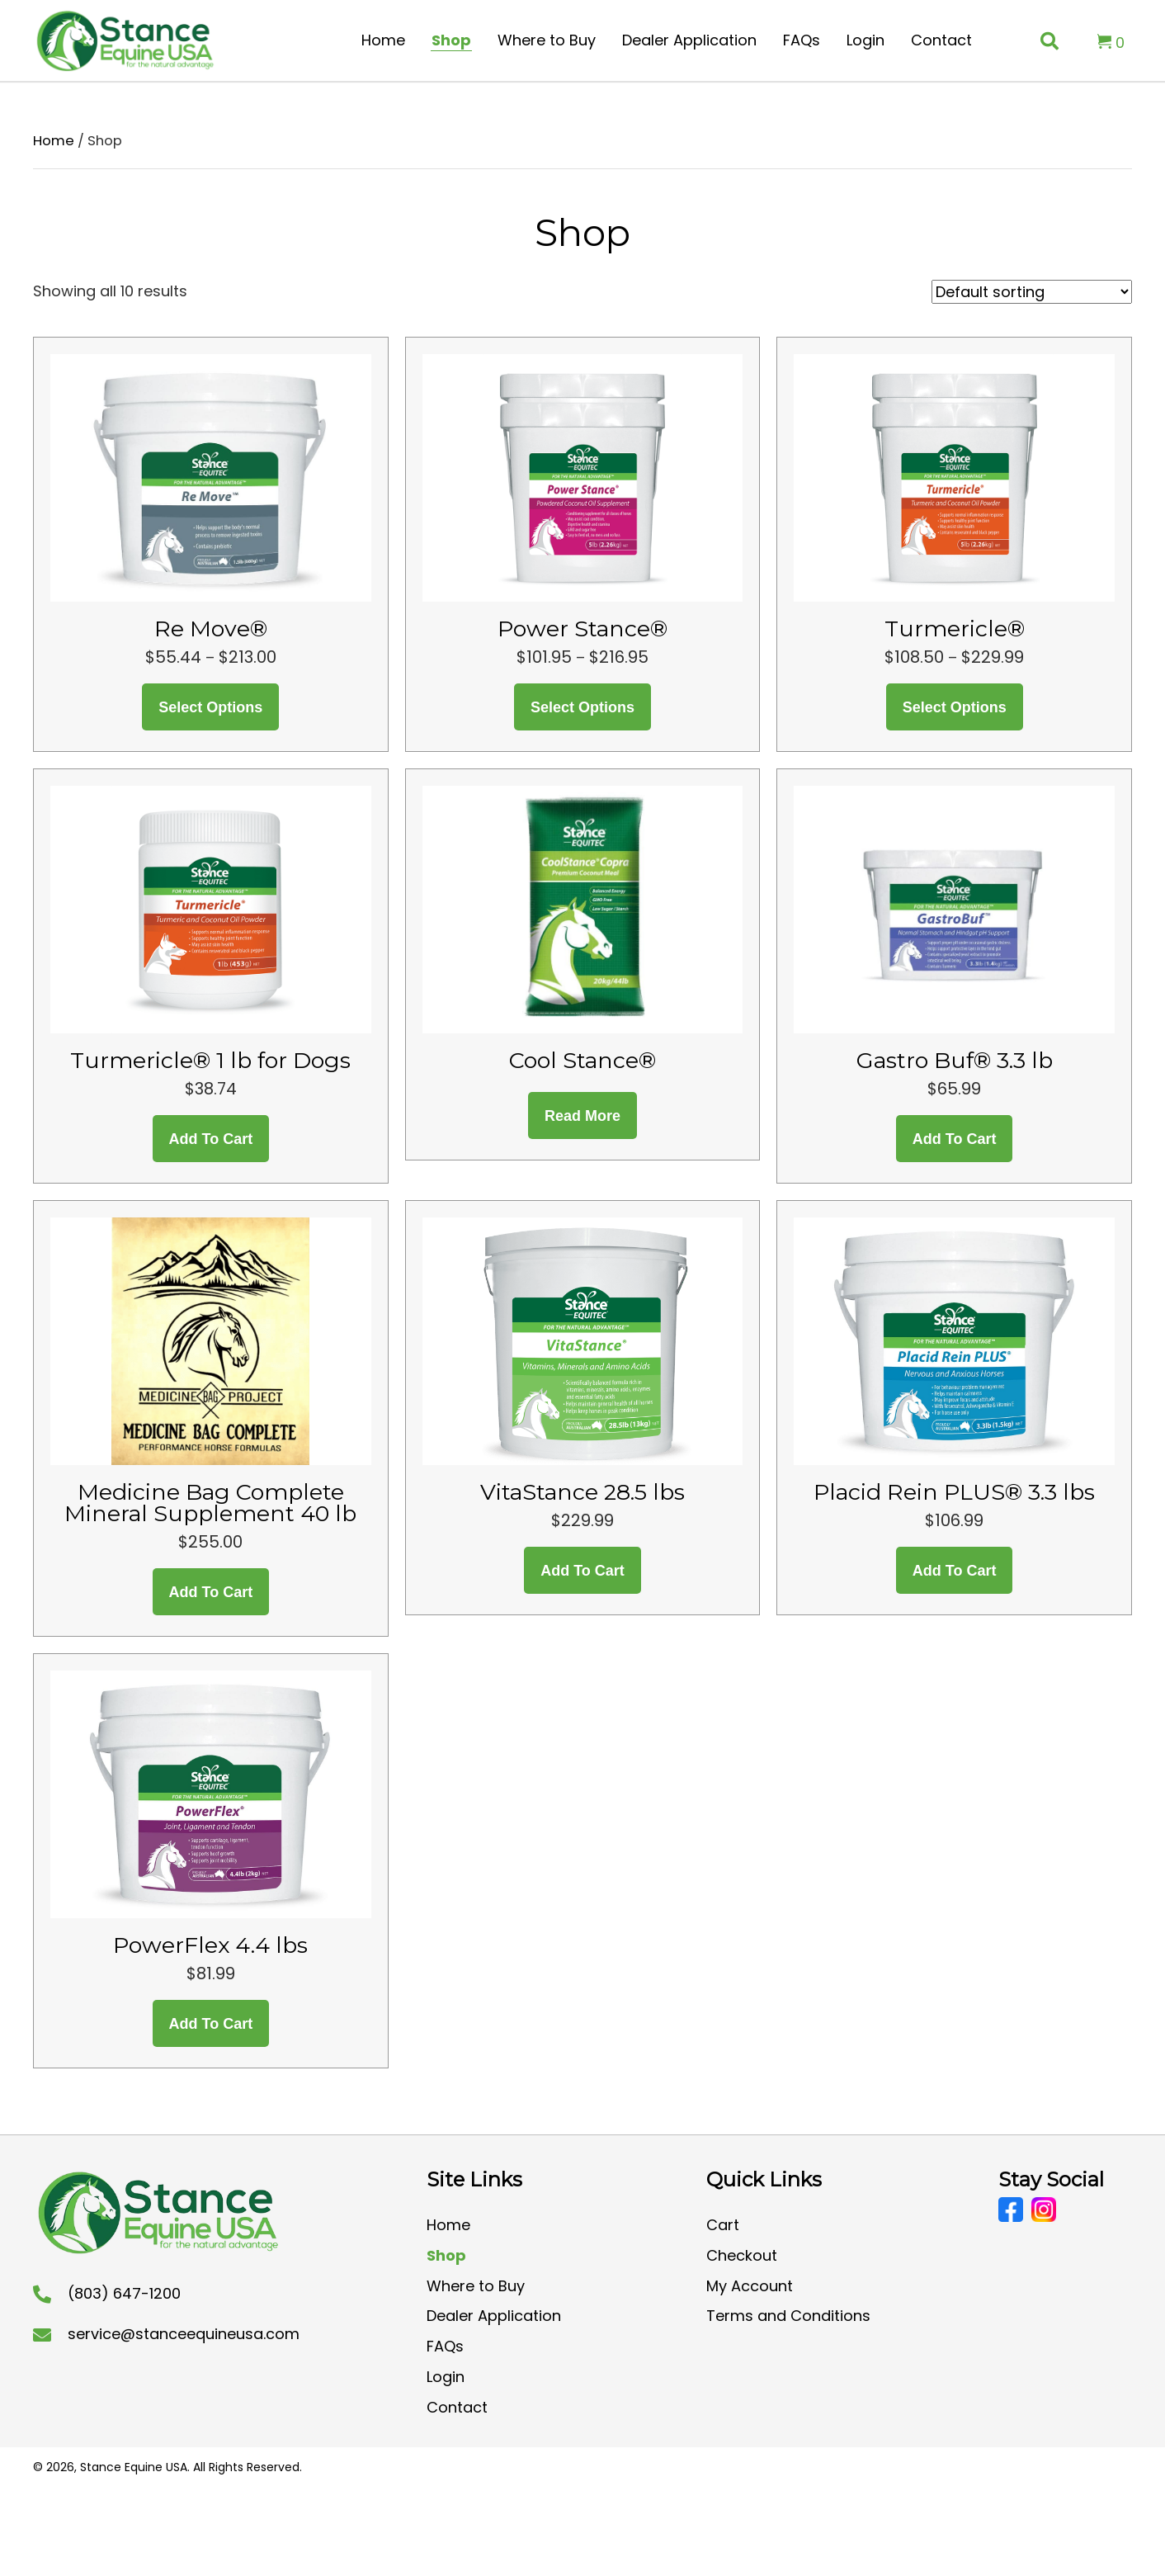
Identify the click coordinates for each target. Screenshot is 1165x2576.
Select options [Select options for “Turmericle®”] (955, 707)
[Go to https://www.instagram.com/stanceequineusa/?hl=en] (1043, 2209)
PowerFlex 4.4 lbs (210, 1945)
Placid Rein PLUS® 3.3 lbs (954, 1491)
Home (53, 140)
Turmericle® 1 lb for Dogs (210, 1060)
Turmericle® (954, 628)
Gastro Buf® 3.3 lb (954, 1060)
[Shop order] (1032, 292)
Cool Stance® (582, 1060)
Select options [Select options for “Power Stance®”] (582, 707)
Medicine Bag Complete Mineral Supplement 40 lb (210, 1502)
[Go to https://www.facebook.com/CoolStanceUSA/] (1010, 2209)
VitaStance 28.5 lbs (582, 1491)
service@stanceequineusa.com (184, 2333)
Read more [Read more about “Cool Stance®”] (582, 1116)
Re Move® (210, 628)
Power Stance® (582, 628)
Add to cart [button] (211, 1139)
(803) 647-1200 (124, 2293)
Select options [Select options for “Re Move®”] (210, 707)
